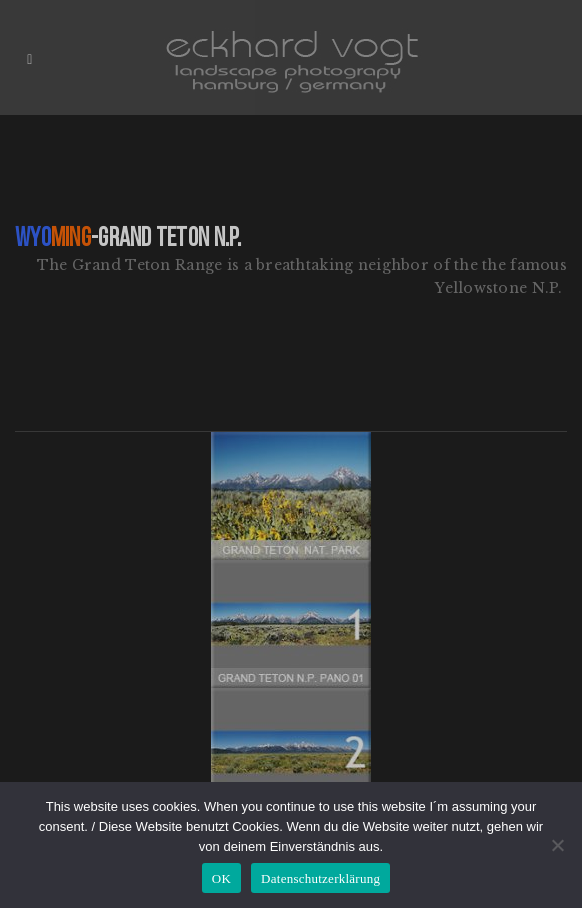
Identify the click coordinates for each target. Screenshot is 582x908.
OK (221, 878)
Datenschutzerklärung (320, 878)
